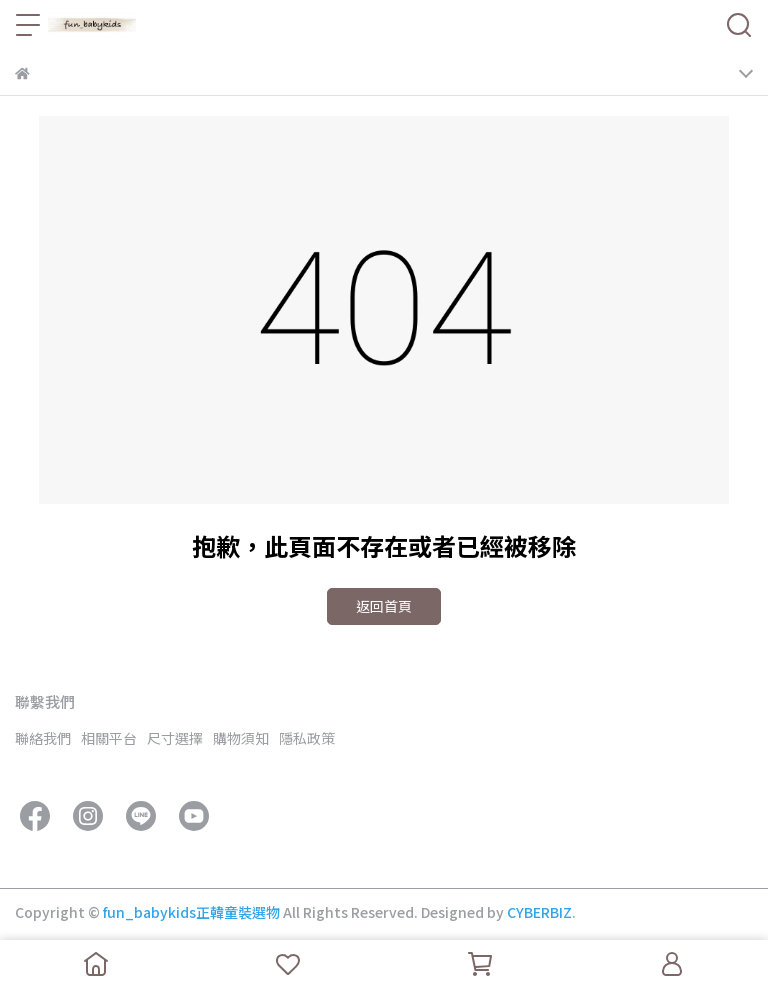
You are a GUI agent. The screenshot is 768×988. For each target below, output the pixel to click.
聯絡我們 (43, 738)
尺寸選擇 (175, 738)
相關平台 (109, 738)
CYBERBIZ (539, 912)
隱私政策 (307, 738)
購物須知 (241, 738)
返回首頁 (384, 606)
